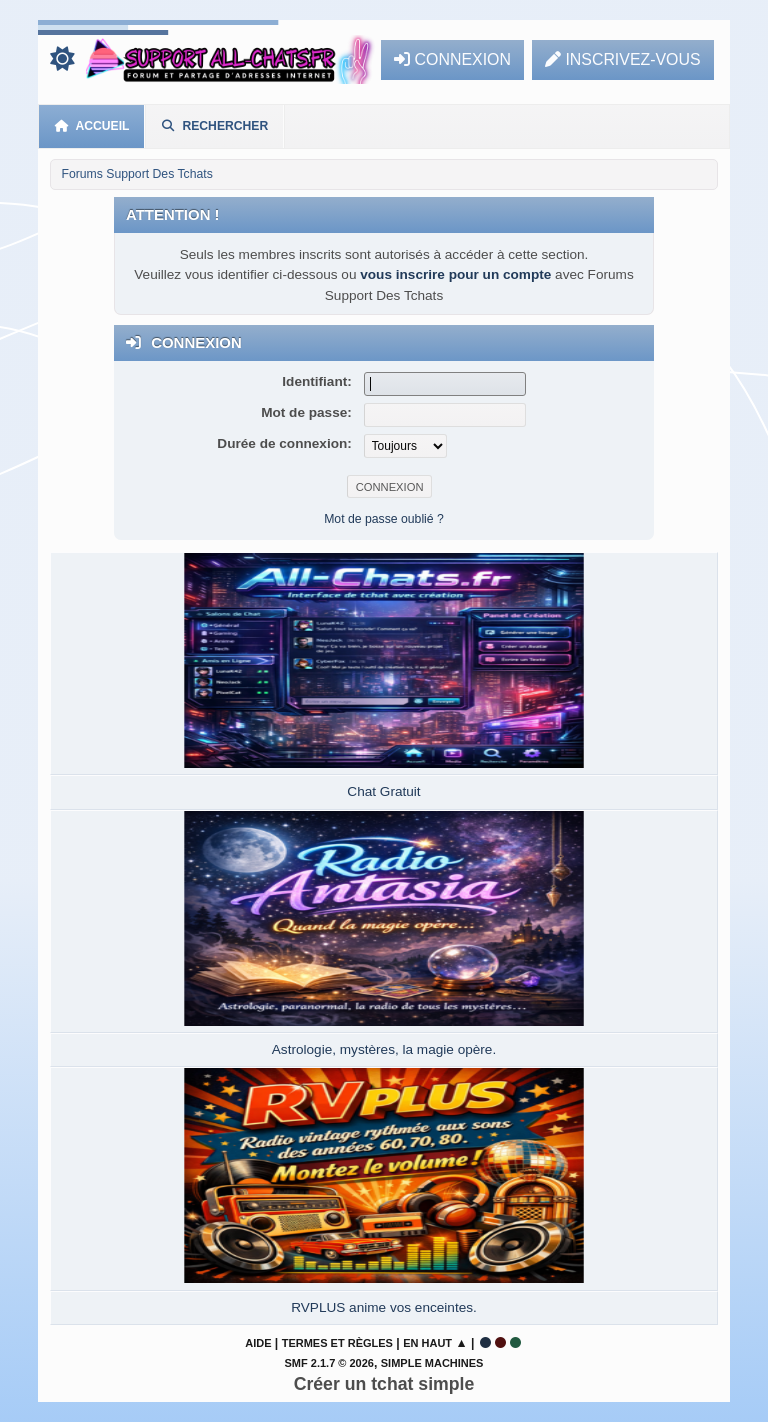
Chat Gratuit (383, 791)
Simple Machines (432, 1363)
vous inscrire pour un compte (455, 274)
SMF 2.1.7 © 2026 (329, 1363)
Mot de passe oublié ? (384, 519)
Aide (258, 1343)
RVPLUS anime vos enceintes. (384, 1307)
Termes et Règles (337, 1343)
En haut (427, 1343)
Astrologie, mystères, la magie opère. (384, 1049)
